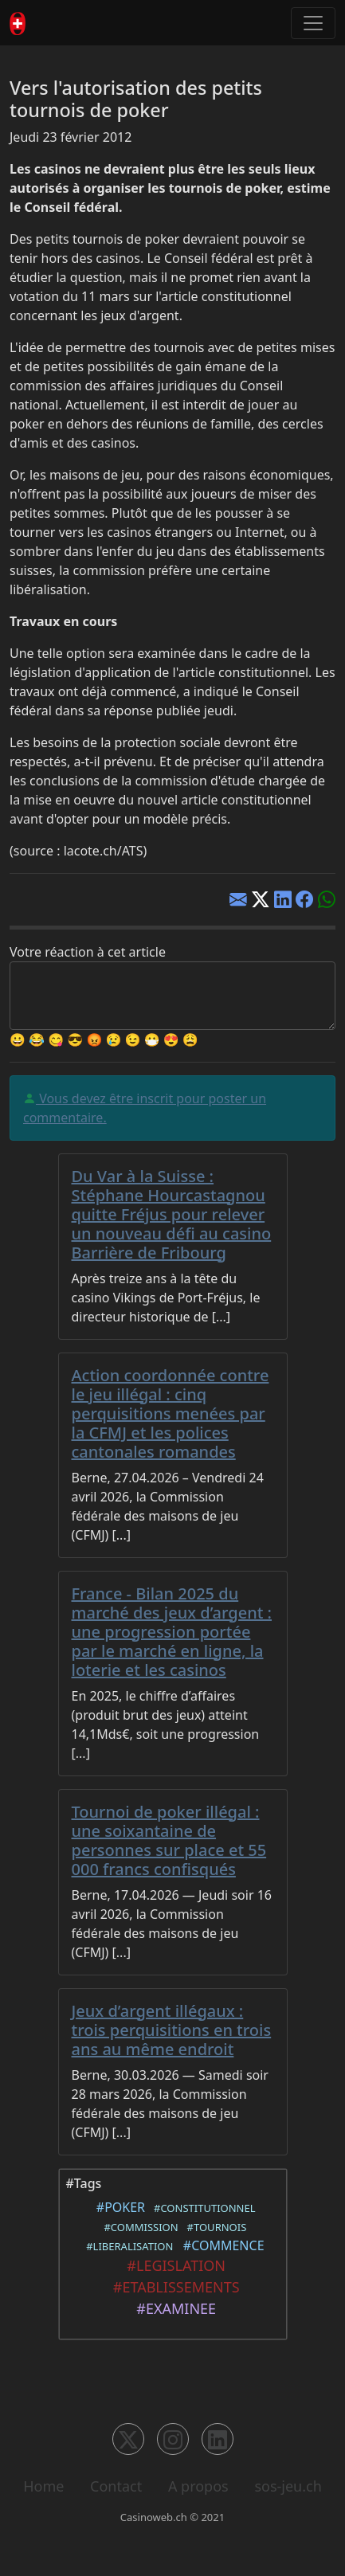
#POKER (117, 2207)
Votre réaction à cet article (88, 952)
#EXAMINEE (172, 2308)
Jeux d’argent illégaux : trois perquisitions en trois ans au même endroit (172, 2030)
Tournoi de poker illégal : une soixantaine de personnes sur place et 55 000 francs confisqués (169, 1840)
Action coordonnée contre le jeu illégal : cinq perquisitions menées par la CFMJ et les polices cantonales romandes (170, 1413)
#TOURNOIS (214, 2227)
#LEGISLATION (172, 2265)
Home (43, 2486)
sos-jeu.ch (287, 2486)
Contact (116, 2486)
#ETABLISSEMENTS (172, 2286)
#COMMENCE (221, 2245)
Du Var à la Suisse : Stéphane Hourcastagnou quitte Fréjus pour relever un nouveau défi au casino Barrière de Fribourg (172, 1214)
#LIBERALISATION (126, 2246)
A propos (198, 2486)
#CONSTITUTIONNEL (201, 2208)
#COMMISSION (138, 2227)
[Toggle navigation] (313, 23)
